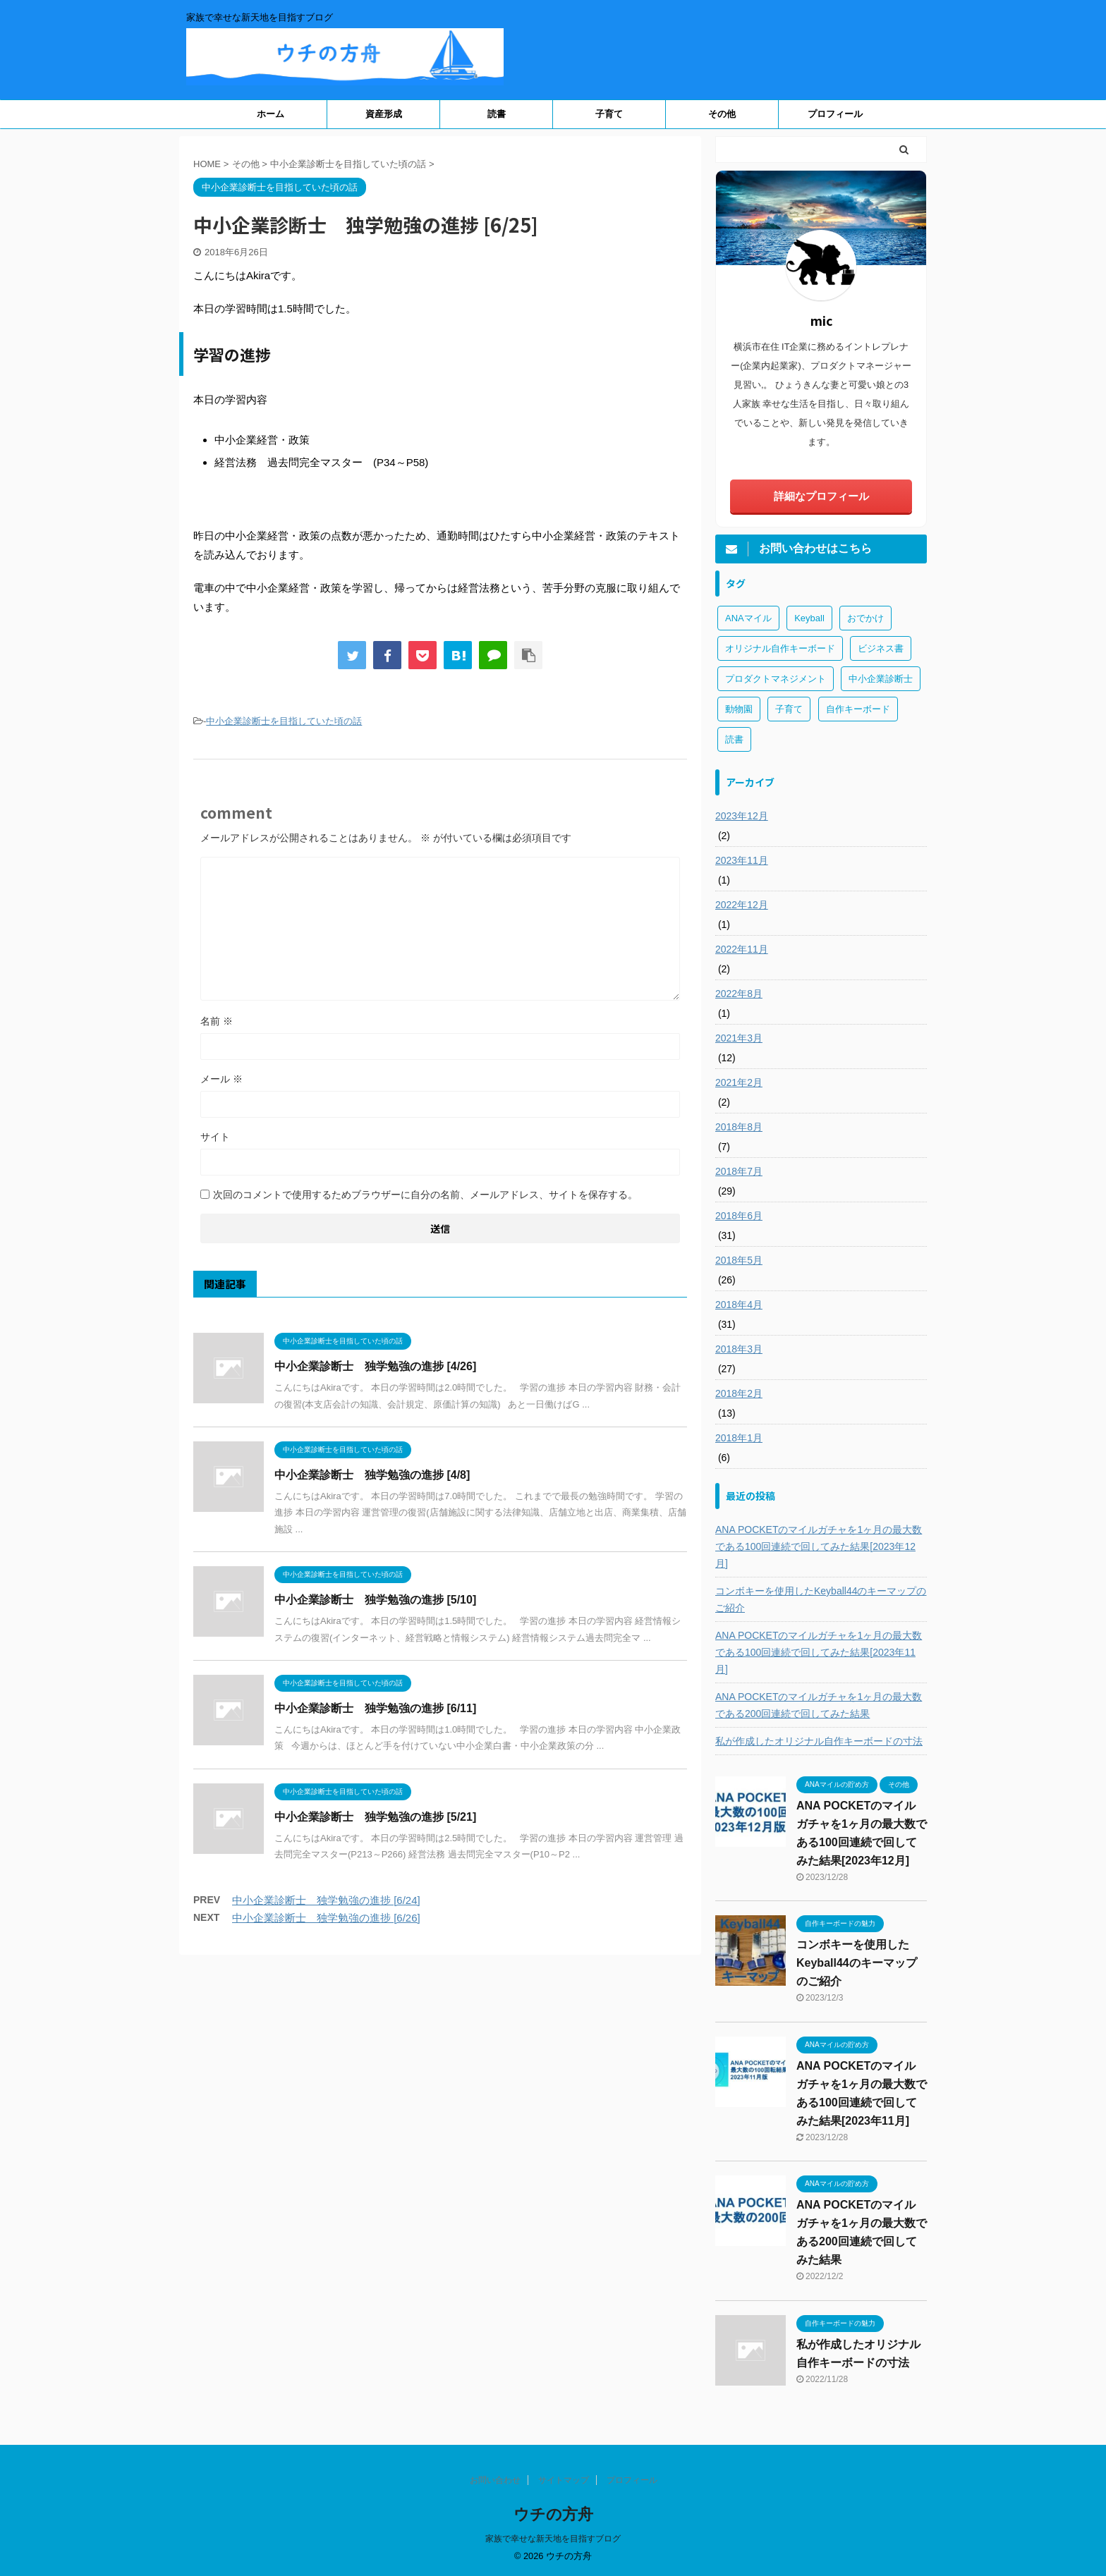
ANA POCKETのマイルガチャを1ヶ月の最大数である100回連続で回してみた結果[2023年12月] (818, 1546)
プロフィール (835, 114)
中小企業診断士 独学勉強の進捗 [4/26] (375, 1366)
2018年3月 (738, 1349)
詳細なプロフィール (821, 496)
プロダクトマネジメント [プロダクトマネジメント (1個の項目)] (775, 678)
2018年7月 (738, 1171)
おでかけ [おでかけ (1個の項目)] (865, 618)
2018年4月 (738, 1304)
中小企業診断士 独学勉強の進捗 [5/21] (375, 1817)
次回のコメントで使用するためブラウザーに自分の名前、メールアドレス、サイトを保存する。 (425, 1194)
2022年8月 (738, 993)
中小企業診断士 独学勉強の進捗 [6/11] (375, 1708)
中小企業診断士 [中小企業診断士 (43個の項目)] (881, 678)
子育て (609, 114)
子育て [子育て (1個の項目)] (789, 709)
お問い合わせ (495, 2480)
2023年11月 (741, 860)
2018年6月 (738, 1215)
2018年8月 (738, 1127)
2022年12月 (741, 904)
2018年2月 (738, 1393)
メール (221, 1079)
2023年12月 (741, 816)
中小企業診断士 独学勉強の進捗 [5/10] (375, 1600)
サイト (215, 1136)
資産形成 (383, 114)
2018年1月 (738, 1437)
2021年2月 (738, 1082)
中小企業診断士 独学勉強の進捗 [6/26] (326, 1918)
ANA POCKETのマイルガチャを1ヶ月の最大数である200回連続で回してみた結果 (818, 1705)
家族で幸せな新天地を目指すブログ (553, 2539)
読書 (496, 114)
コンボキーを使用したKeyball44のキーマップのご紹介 (821, 1599)
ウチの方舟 (553, 2514)
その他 (722, 114)
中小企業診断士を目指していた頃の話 (284, 721)
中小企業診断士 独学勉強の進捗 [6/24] (326, 1900)
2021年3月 (738, 1038)
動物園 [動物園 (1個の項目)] (739, 709)
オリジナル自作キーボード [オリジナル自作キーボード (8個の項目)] (780, 648)
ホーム (270, 114)
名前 (216, 1021)
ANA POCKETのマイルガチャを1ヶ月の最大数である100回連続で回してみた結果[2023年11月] (818, 1652)
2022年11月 (741, 949)
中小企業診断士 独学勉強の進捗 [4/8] (372, 1475)
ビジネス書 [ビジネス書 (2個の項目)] (881, 648)
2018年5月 (738, 1260)
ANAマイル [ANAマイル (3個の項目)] (748, 618)
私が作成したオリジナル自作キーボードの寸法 (819, 1741)
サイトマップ (563, 2480)
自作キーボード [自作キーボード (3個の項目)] (858, 709)
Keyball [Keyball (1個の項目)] (809, 618)
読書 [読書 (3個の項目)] (734, 739)
